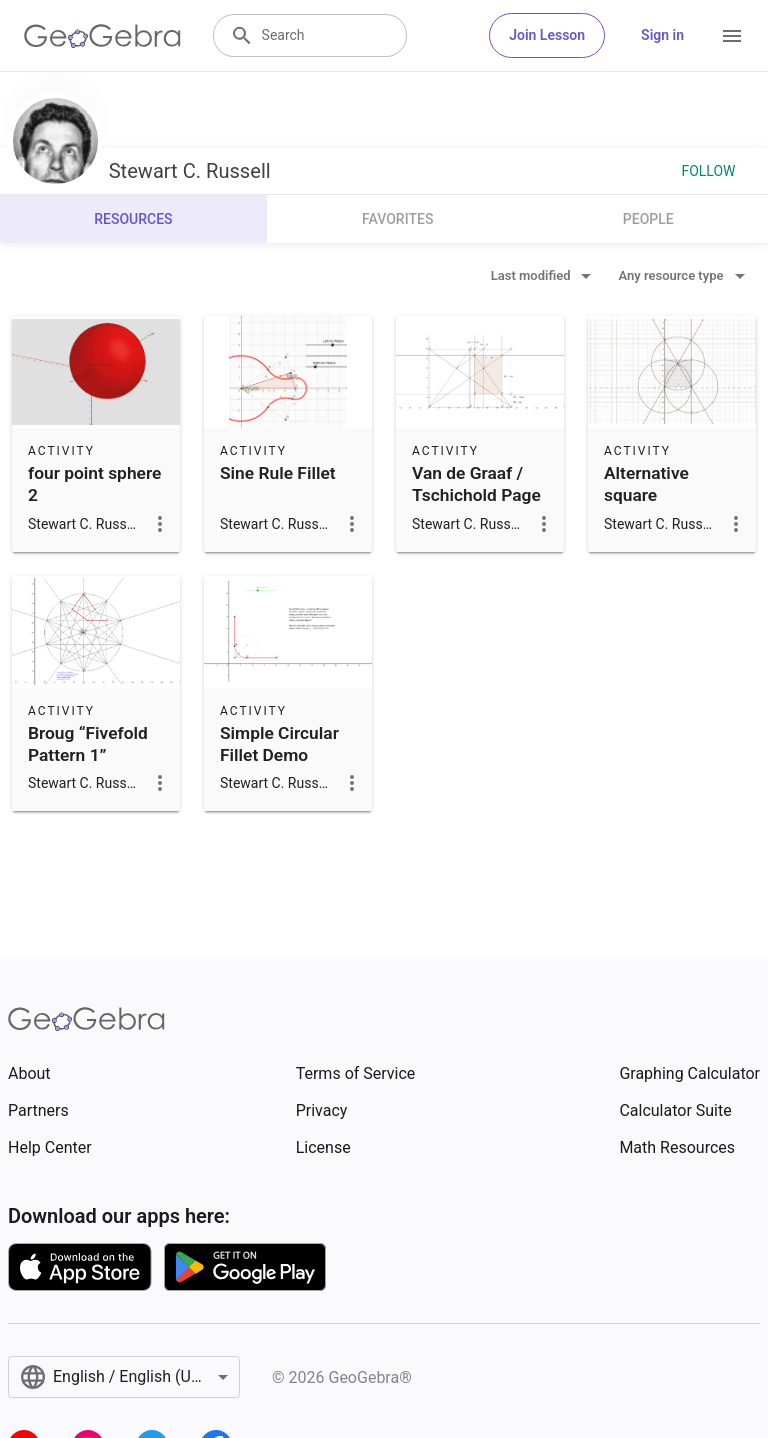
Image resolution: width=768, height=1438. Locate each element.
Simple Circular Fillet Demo (279, 744)
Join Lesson (547, 35)
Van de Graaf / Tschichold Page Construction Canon (476, 506)
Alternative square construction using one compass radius (665, 518)
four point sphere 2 (94, 484)
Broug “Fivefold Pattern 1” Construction (88, 755)
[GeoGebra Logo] (102, 36)
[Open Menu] (732, 36)
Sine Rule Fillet (278, 473)
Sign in (662, 35)
